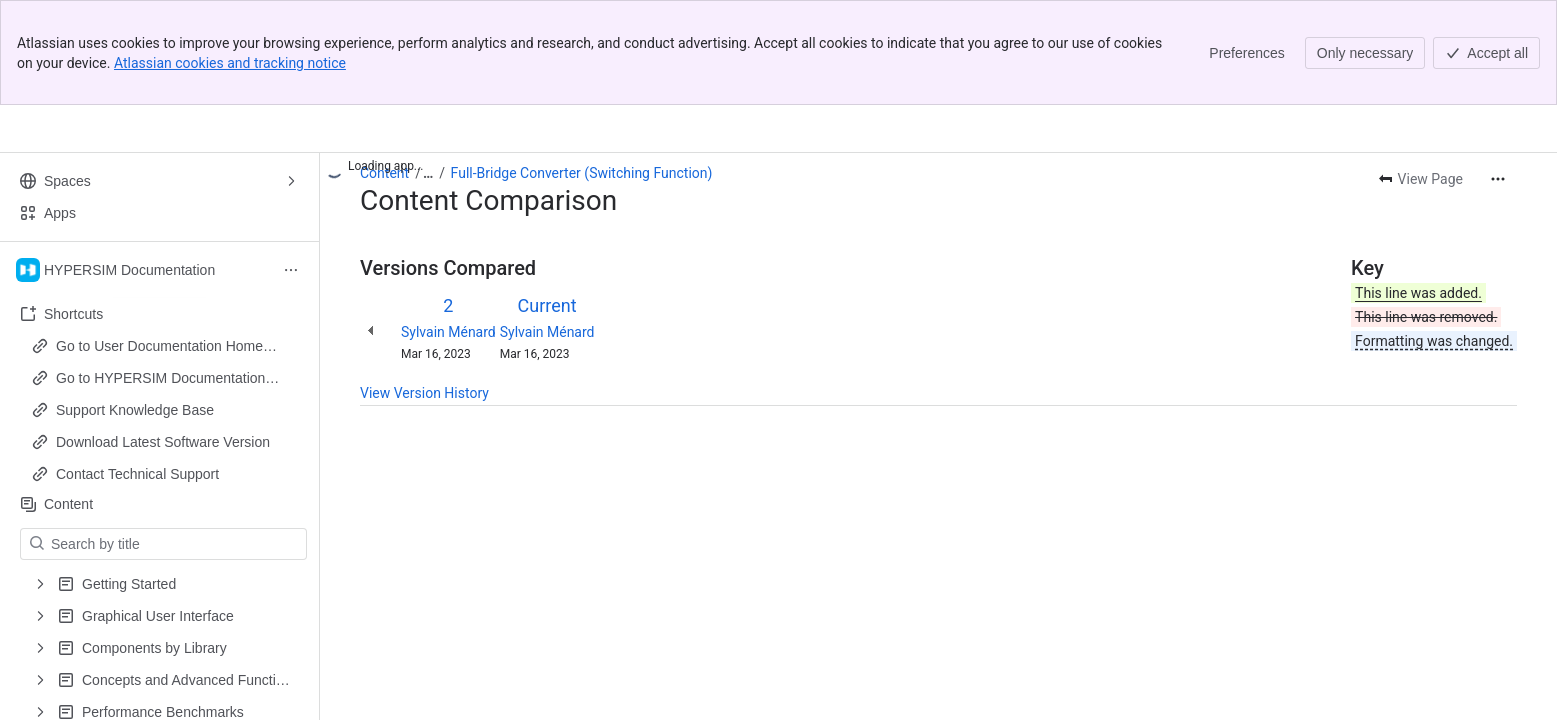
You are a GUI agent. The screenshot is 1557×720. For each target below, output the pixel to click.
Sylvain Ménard (448, 332)
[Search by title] (175, 544)
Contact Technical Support (137, 474)
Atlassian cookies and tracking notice (230, 63)
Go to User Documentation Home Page (159, 347)
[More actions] (1498, 179)
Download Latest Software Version (163, 442)
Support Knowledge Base (135, 410)
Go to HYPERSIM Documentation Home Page (160, 379)
